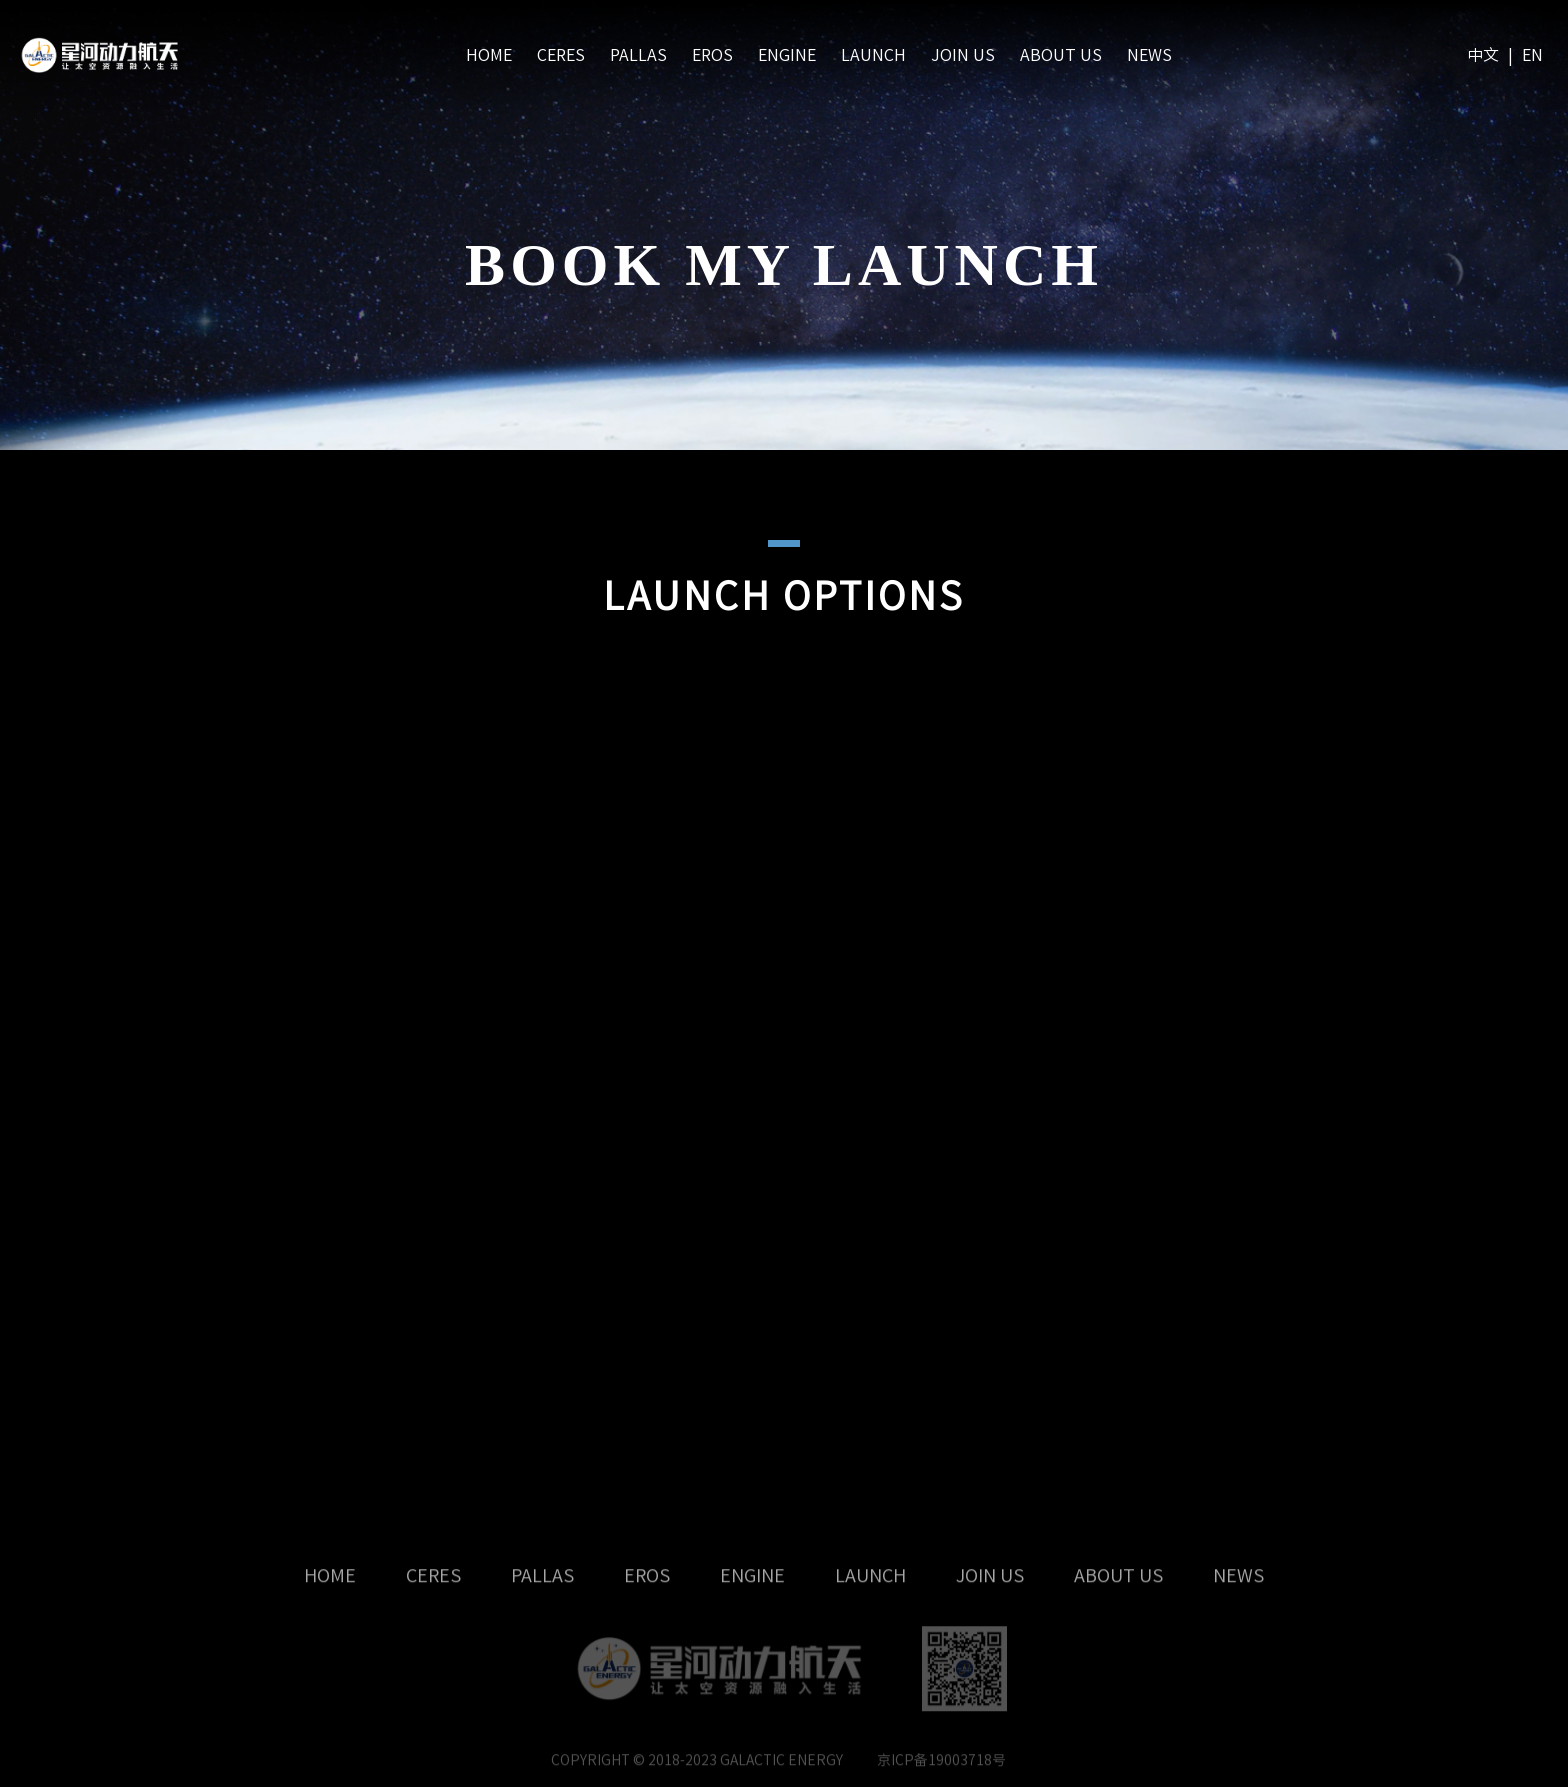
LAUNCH (873, 55)
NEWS (1149, 55)
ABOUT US (1061, 55)
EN (1532, 55)
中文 (1483, 55)
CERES (561, 55)
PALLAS (638, 55)
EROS (712, 55)
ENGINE (787, 55)
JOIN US (963, 55)
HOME (489, 55)
